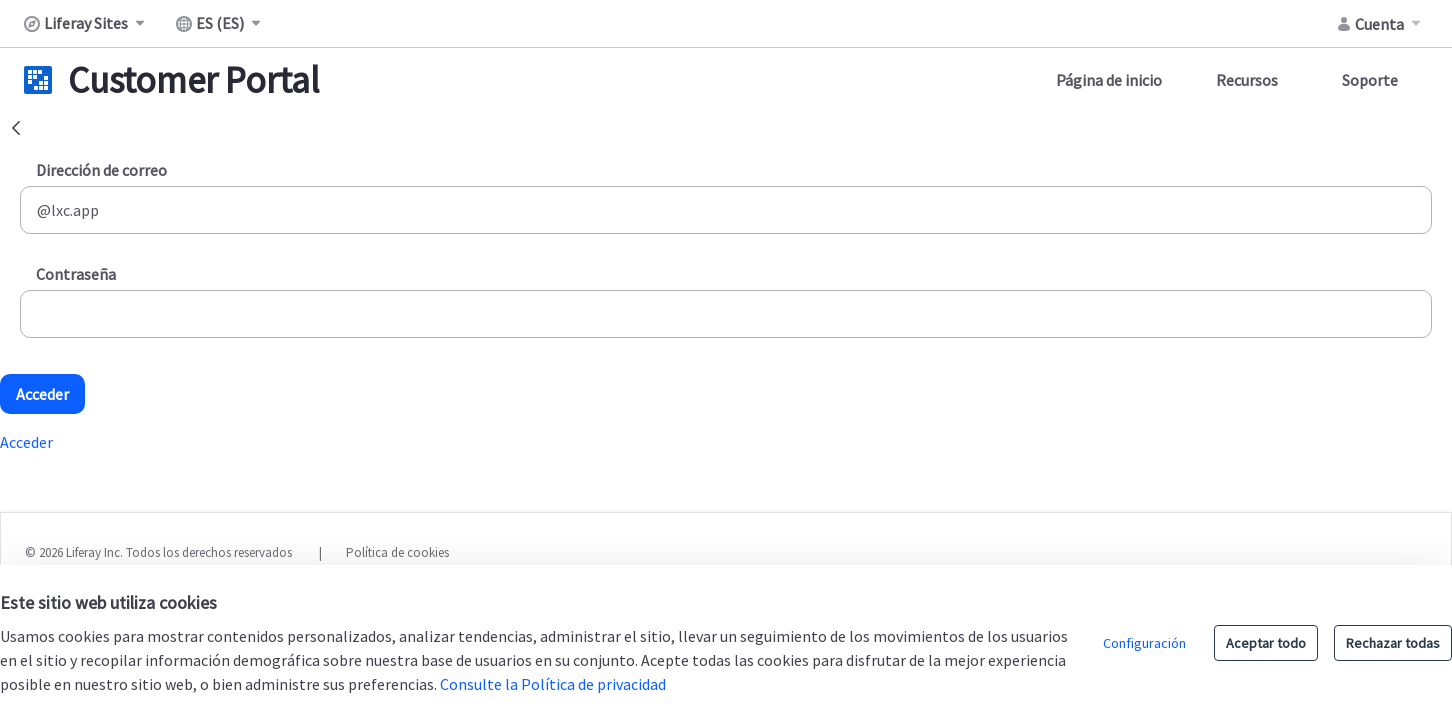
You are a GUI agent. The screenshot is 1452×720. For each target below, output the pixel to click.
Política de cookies (397, 552)
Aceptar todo (1266, 643)
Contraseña (76, 274)
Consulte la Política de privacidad (553, 684)
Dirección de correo (101, 170)
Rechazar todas (1393, 643)
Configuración (1144, 643)
